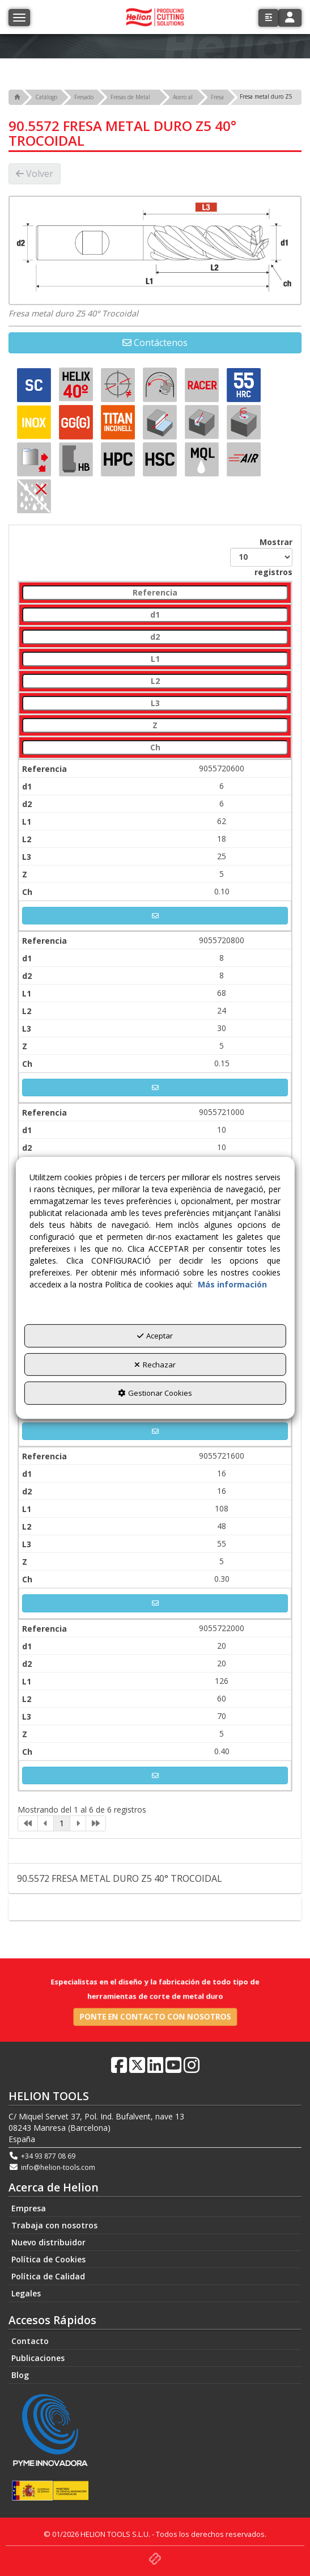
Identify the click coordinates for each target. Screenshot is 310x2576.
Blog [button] (20, 2375)
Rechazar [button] (155, 1364)
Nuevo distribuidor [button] (48, 2242)
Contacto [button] (155, 1908)
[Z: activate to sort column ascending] (155, 726)
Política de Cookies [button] (48, 2259)
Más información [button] (232, 1284)
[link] (28, 1823)
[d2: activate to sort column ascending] (155, 637)
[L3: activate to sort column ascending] (155, 703)
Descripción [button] (155, 1851)
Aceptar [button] (155, 1336)
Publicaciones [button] (38, 2358)
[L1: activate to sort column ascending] (155, 659)
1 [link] (62, 1823)
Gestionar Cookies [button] (155, 1393)
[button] (268, 18)
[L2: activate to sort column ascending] (155, 681)
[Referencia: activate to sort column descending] (155, 593)
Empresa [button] (28, 2208)
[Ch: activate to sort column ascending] (155, 748)
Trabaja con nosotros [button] (54, 2225)
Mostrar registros (261, 557)
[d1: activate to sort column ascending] (155, 615)
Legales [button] (26, 2293)
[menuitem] (155, 2208)
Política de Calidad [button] (48, 2276)
